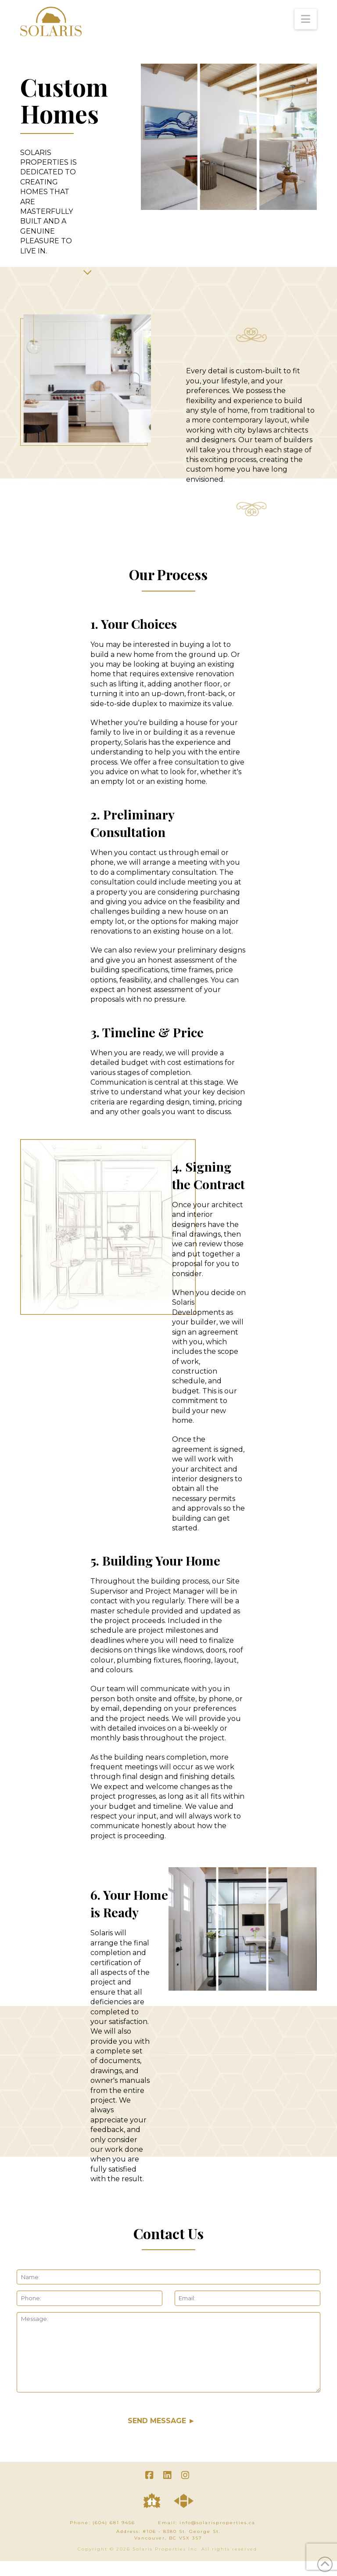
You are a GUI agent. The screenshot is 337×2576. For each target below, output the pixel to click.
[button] (305, 19)
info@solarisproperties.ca (217, 2522)
